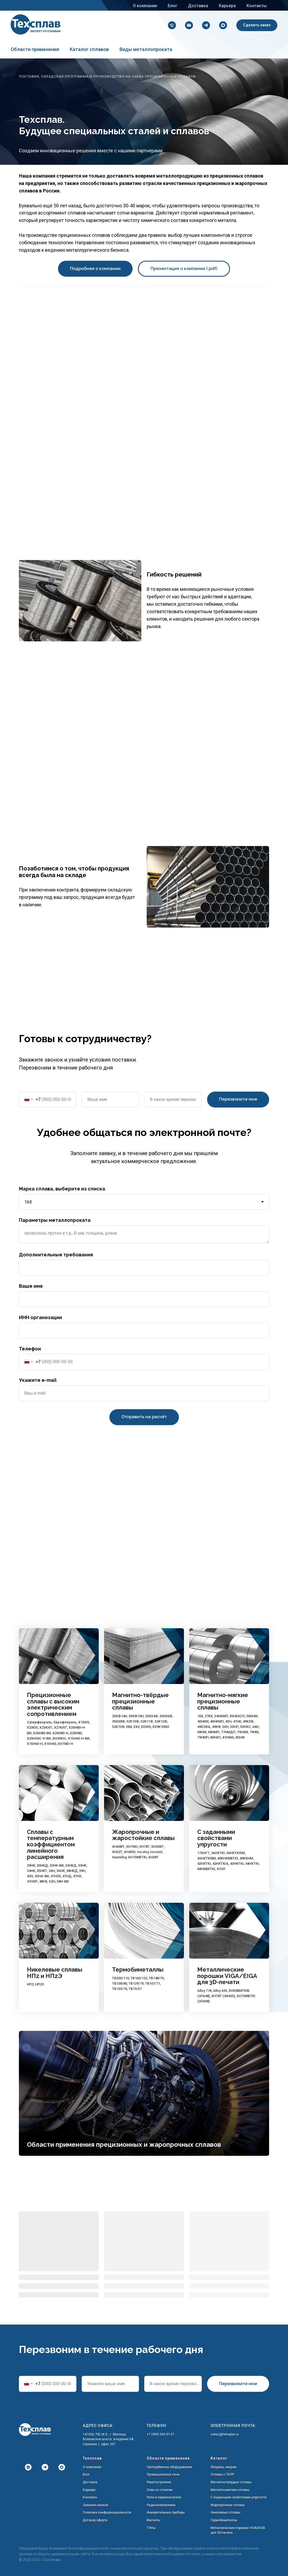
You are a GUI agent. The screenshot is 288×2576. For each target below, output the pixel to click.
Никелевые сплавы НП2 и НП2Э (54, 1973)
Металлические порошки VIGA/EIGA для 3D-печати (227, 1976)
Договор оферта (95, 2520)
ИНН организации (40, 1317)
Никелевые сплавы (225, 2512)
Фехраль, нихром (223, 2467)
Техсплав (92, 2458)
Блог (172, 5)
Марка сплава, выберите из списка (62, 1189)
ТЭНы (151, 2528)
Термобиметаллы (137, 1970)
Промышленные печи (163, 2474)
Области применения (35, 49)
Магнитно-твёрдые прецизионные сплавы (140, 1701)
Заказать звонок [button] (95, 2505)
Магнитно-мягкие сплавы (230, 2490)
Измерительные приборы (166, 2512)
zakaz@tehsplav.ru (225, 2434)
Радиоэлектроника (161, 2505)
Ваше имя (31, 1286)
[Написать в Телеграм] (43, 2467)
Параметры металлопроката (54, 1220)
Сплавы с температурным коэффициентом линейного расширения (51, 1844)
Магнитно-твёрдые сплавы (231, 2482)
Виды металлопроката (146, 49)
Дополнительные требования (56, 1254)
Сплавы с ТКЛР (222, 2474)
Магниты (153, 2520)
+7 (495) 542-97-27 (160, 2434)
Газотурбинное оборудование (169, 2467)
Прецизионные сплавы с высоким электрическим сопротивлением (53, 1704)
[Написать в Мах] (222, 25)
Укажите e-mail (38, 1380)
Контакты (256, 5)
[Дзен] (26, 2467)
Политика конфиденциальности (107, 2512)
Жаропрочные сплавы (228, 2505)
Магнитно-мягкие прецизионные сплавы (222, 1701)
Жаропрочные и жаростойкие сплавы (143, 1835)
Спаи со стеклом (159, 2490)
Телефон (30, 1349)
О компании (145, 5)
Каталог (219, 2458)
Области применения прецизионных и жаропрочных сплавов (124, 2144)
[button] (256, 25)
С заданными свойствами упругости (216, 1838)
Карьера (227, 5)
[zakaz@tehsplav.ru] (188, 25)
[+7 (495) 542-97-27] (171, 25)
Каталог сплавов (89, 49)
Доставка (198, 5)
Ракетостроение (159, 2482)
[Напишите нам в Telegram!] (205, 25)
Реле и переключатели (164, 2497)
